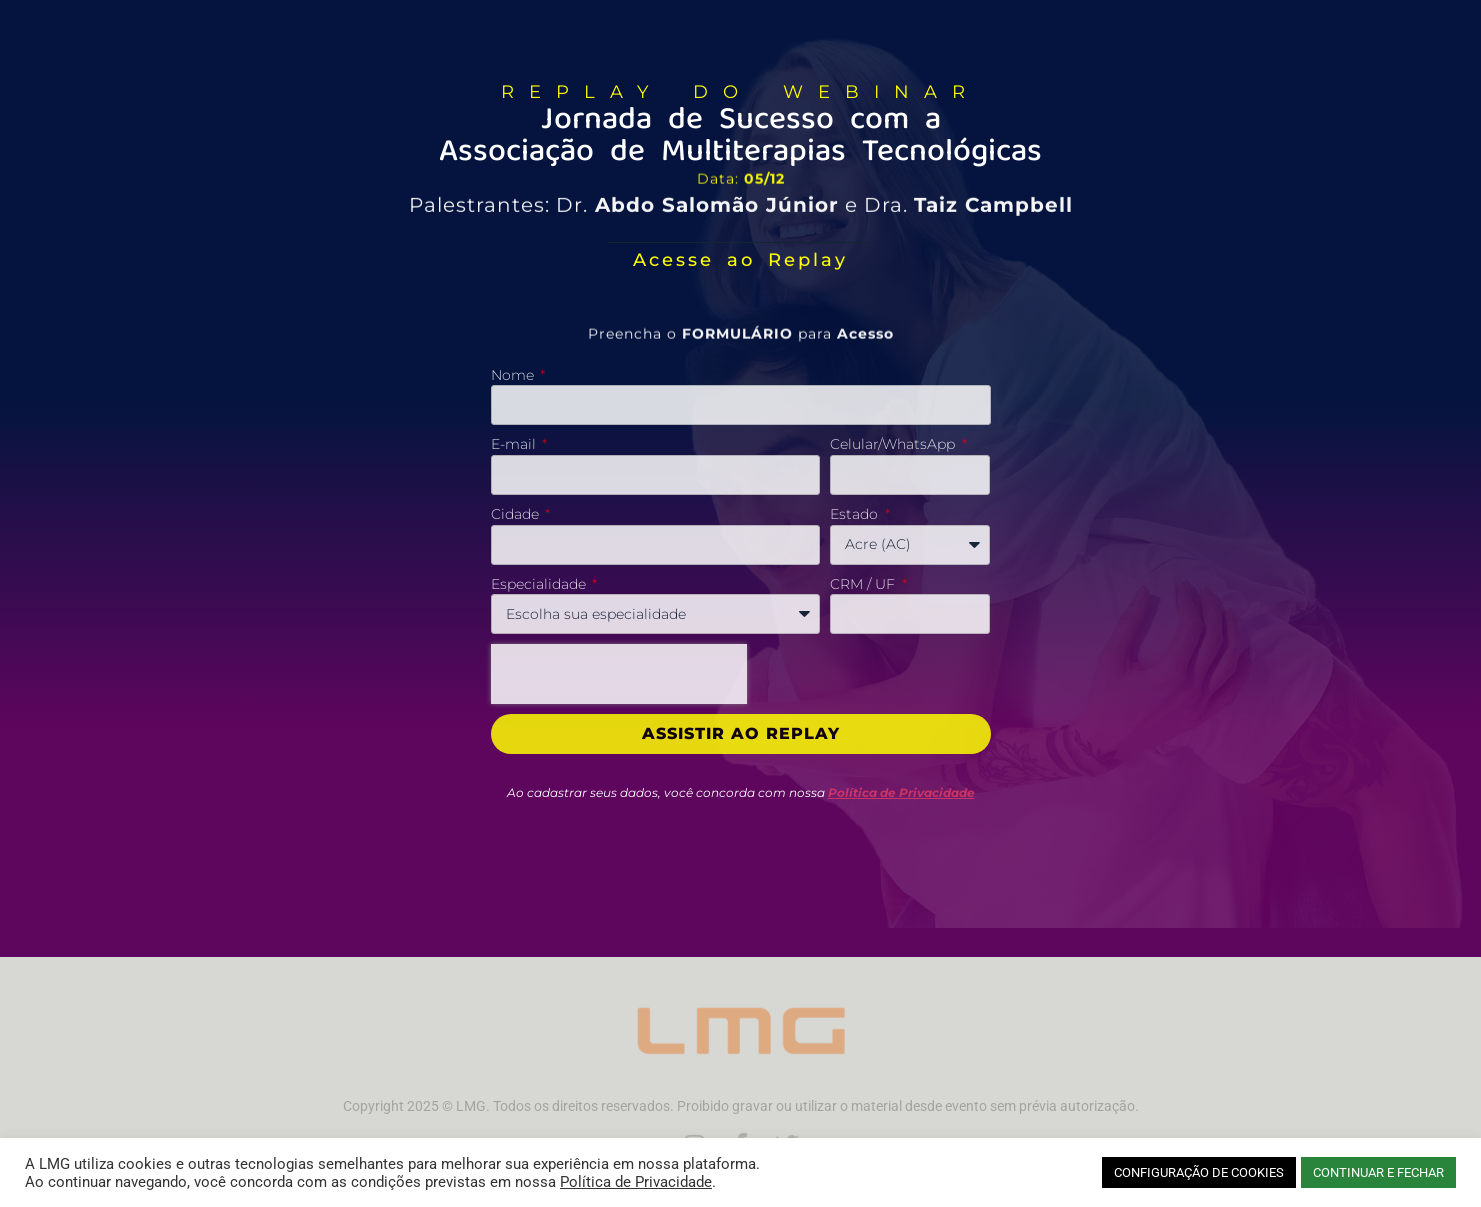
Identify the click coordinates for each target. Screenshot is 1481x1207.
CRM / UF (864, 584)
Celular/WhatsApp (894, 444)
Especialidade (540, 584)
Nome (514, 375)
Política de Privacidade (636, 1182)
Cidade (517, 514)
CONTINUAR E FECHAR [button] (1378, 1172)
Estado (856, 514)
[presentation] (619, 674)
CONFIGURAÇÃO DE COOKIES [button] (1199, 1172)
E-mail (515, 444)
